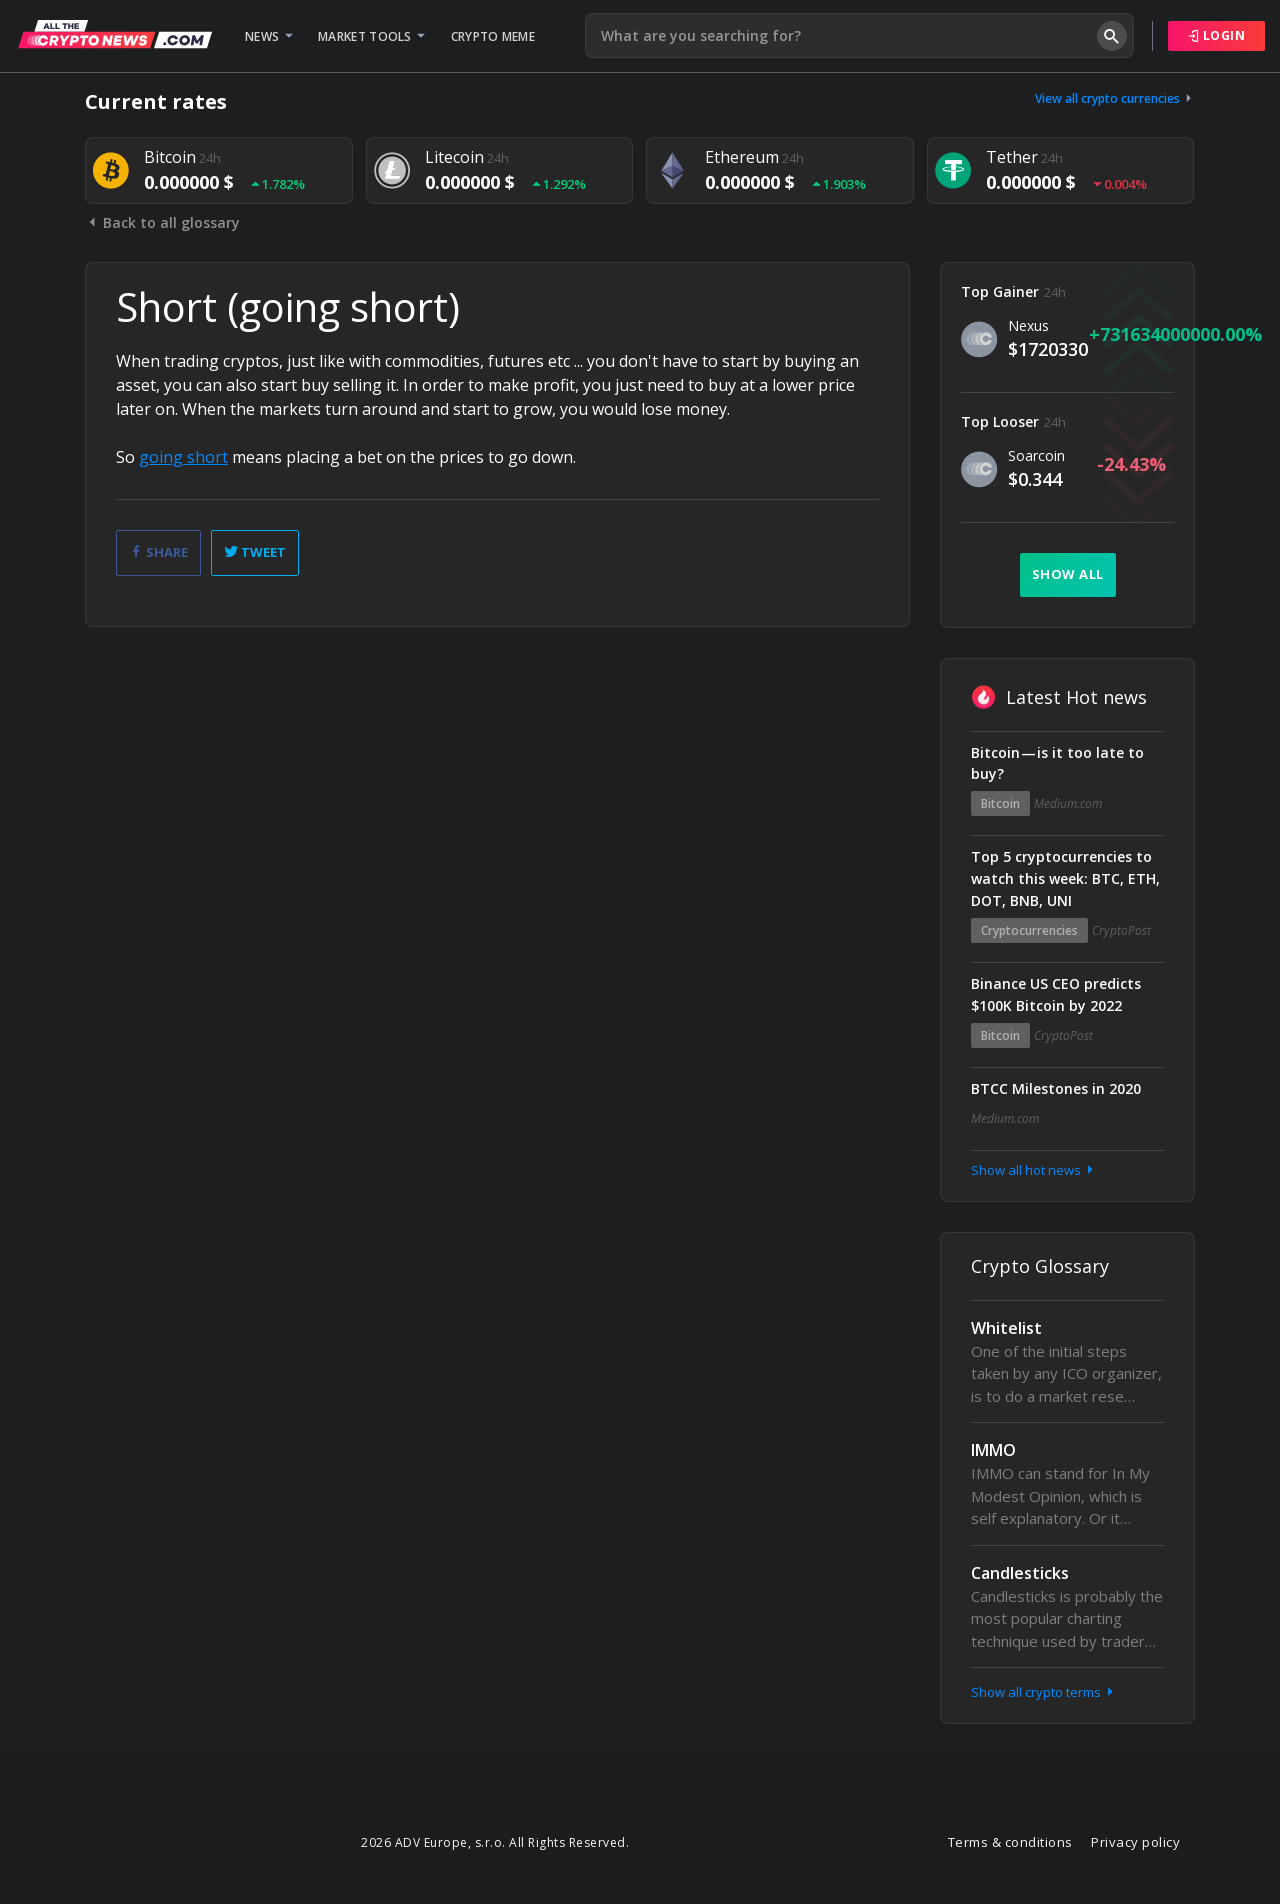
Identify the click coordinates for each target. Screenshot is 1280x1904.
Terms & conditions (1010, 1842)
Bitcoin (1000, 803)
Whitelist (1006, 1328)
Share (158, 552)
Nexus (1028, 325)
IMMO (993, 1450)
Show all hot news (1034, 1170)
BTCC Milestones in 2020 (1056, 1088)
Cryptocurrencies (1029, 930)
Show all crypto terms (1044, 1692)
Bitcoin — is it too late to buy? (1057, 763)
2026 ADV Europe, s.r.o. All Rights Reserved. (495, 1842)
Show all (1068, 574)
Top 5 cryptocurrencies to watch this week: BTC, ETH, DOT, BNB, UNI (1065, 878)
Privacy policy (1135, 1842)
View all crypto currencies (1115, 98)
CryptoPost (1121, 930)
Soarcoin (1036, 455)
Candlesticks (1020, 1573)
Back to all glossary (162, 222)
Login (1217, 35)
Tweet (255, 552)
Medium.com (1068, 803)
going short (183, 457)
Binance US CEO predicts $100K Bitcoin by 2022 (1056, 994)
